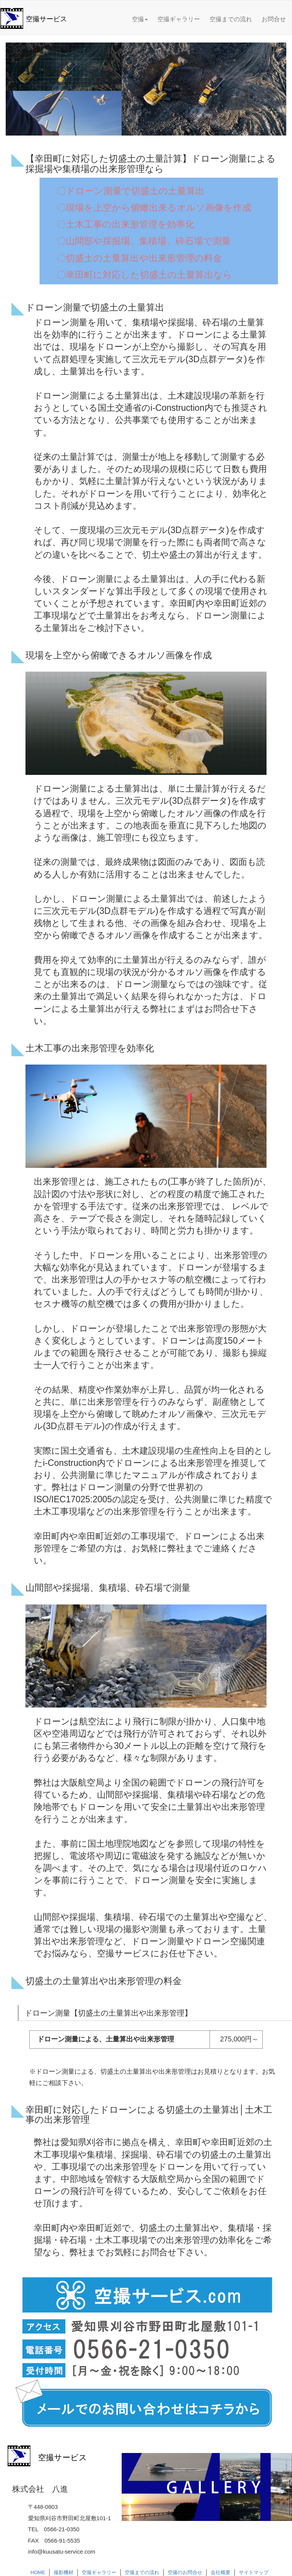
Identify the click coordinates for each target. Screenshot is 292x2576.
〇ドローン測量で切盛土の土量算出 (131, 191)
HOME (37, 2572)
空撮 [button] (140, 19)
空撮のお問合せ (185, 2572)
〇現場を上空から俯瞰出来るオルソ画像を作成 (154, 207)
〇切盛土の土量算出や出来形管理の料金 (139, 258)
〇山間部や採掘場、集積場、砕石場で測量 (144, 241)
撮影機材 (63, 2572)
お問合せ (274, 19)
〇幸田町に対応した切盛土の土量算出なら (144, 275)
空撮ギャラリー (178, 19)
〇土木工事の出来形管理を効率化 (125, 224)
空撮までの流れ (230, 19)
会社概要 (220, 2572)
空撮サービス (46, 19)
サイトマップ (253, 2572)
